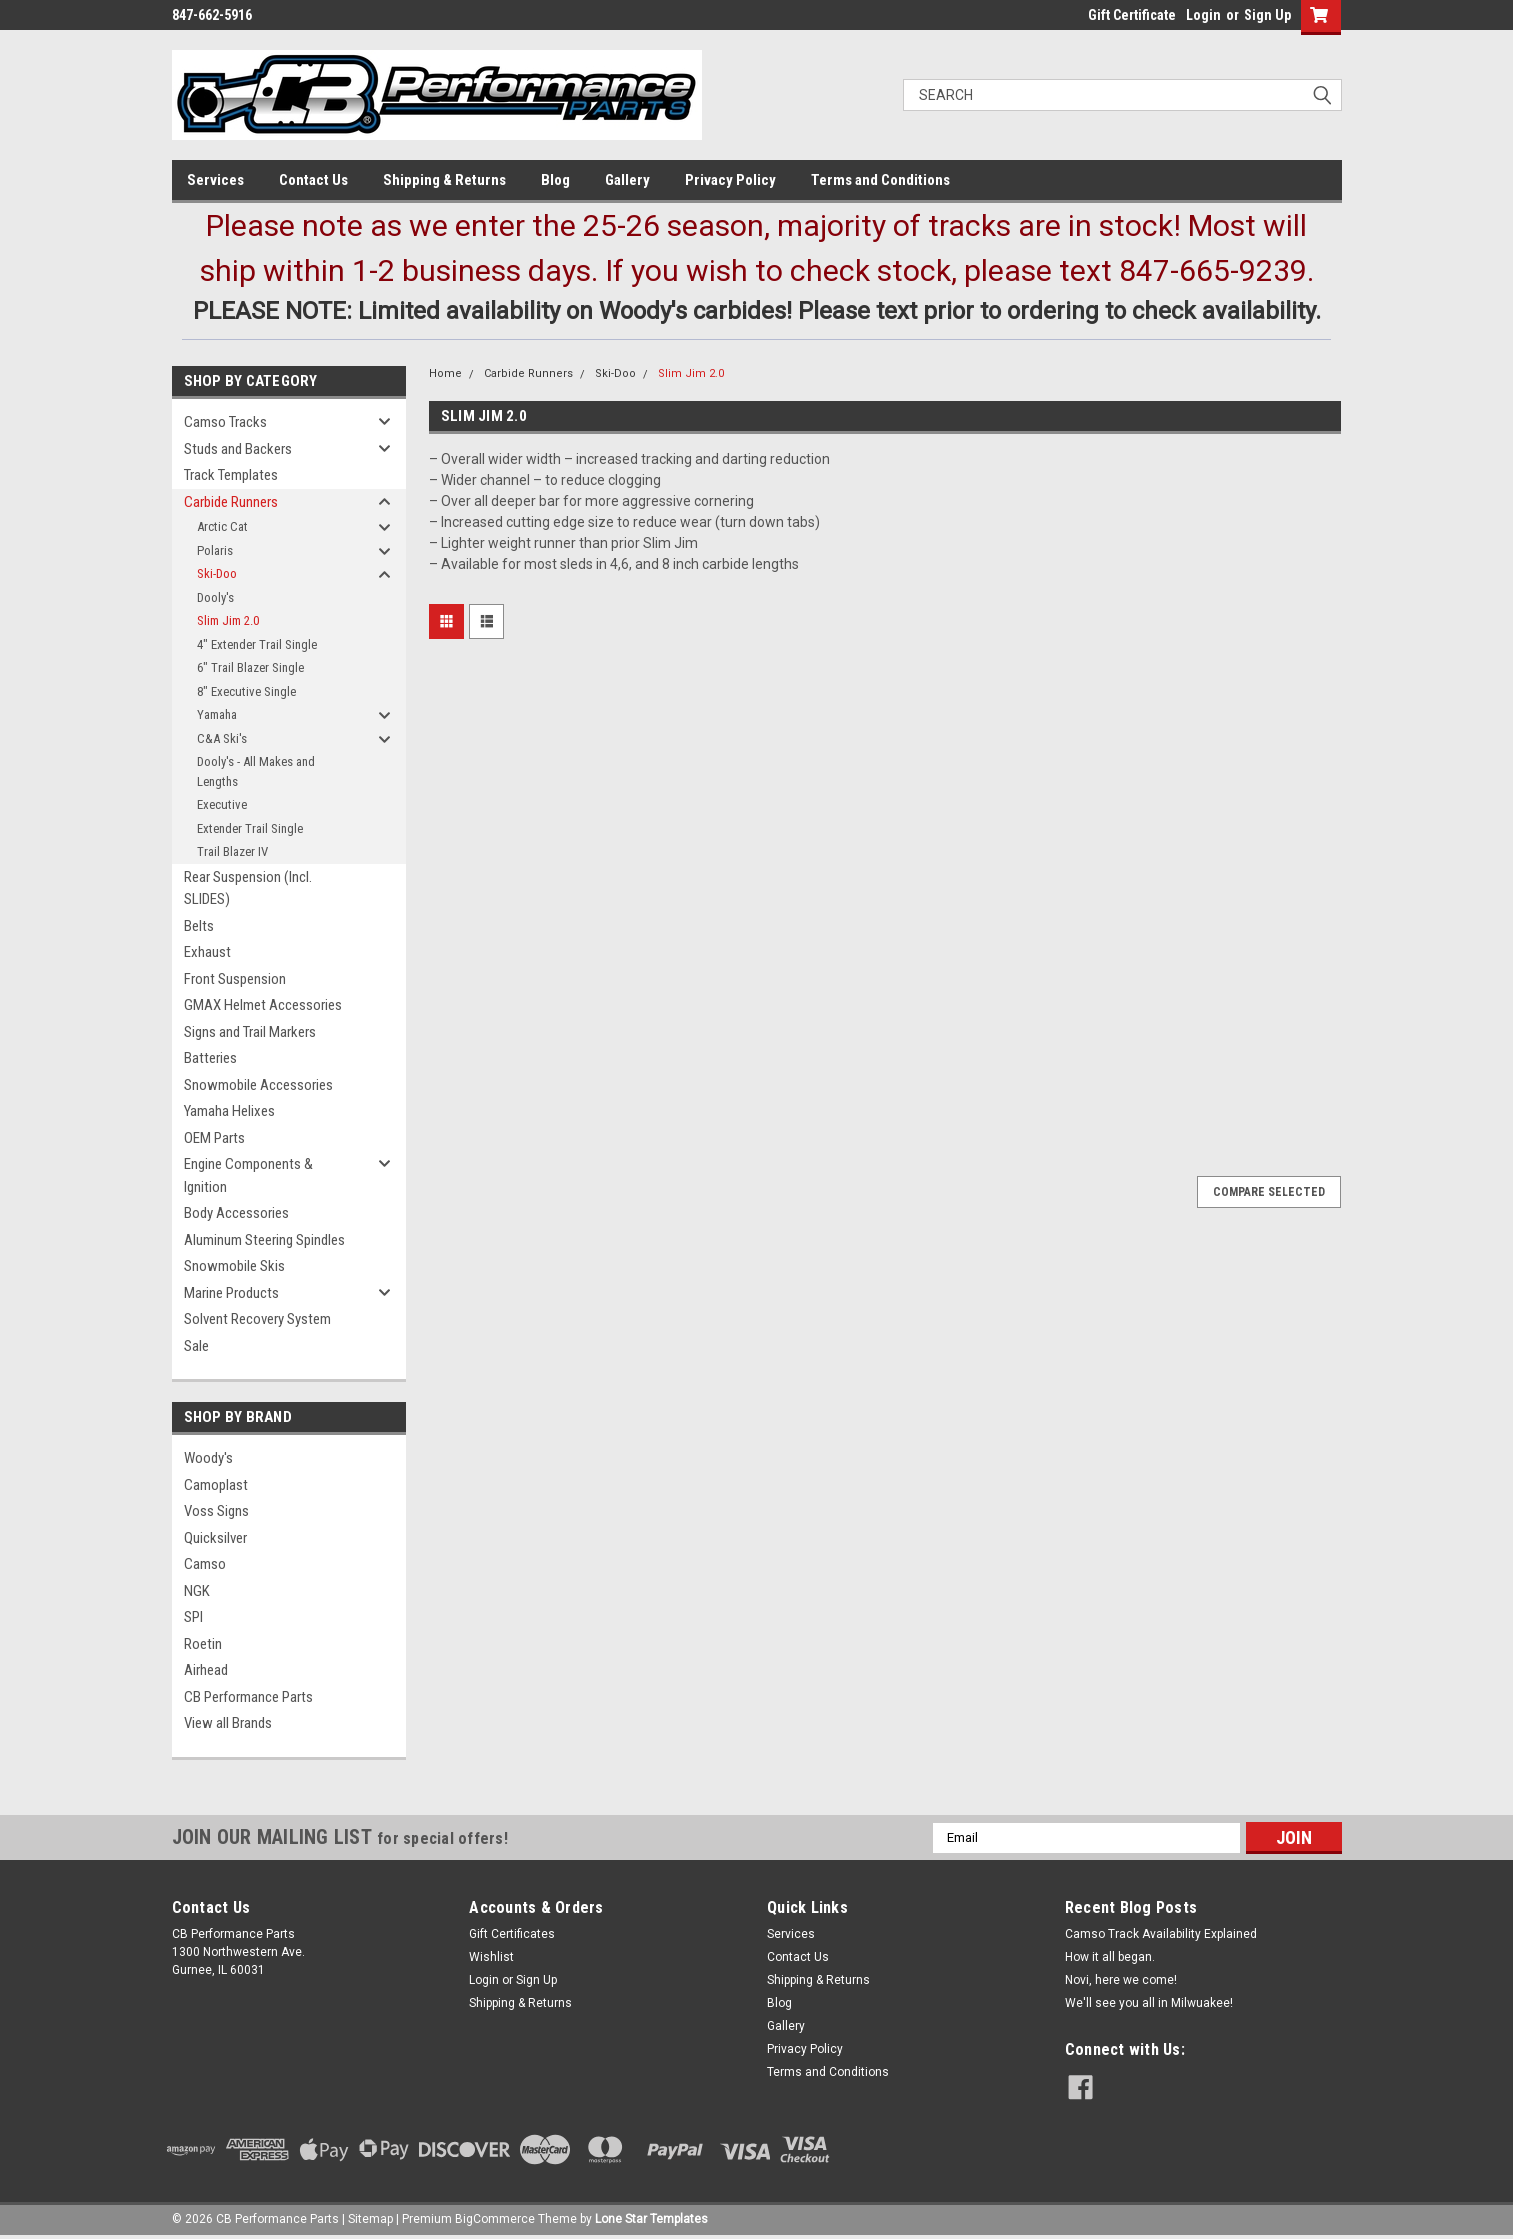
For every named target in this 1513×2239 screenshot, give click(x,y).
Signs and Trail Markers (250, 1032)
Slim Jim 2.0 (228, 620)
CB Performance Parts (248, 1697)
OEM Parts (214, 1138)
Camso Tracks (225, 422)
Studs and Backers (238, 449)
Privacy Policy (730, 180)
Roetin (203, 1644)
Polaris (215, 550)
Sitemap (370, 2219)
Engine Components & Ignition (248, 1175)
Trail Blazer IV (232, 851)
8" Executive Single (246, 691)
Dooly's (215, 597)
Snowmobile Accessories (258, 1085)
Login (1203, 15)
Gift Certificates (512, 1934)
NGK (197, 1591)
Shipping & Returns (444, 180)
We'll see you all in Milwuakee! (1149, 2003)
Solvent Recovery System (257, 1319)
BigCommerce (495, 2219)
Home (445, 373)
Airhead (206, 1670)
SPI (193, 1617)
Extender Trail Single (250, 828)
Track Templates (231, 475)
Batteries (210, 1058)
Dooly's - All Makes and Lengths (256, 771)
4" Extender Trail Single (257, 644)
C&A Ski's (222, 738)
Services (215, 180)
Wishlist (491, 1957)
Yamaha (217, 714)
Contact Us (313, 180)
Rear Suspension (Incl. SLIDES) (248, 888)
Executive (222, 804)
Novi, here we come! (1121, 1980)
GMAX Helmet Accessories (263, 1005)
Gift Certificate (1132, 15)
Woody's (208, 1458)
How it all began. (1110, 1957)
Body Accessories (236, 1213)
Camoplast (216, 1485)
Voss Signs (216, 1511)
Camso (205, 1564)
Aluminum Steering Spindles (264, 1240)
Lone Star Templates (651, 2219)
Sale (196, 1346)
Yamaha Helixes (229, 1111)
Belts (199, 926)
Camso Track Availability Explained (1161, 1934)
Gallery (627, 180)
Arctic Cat (222, 526)
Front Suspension (235, 979)
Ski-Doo (217, 573)
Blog (555, 180)
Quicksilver (215, 1538)
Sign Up (1267, 15)
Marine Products (231, 1293)
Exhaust (207, 952)
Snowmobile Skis (234, 1266)
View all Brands (228, 1723)
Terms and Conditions (880, 180)
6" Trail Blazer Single (250, 667)
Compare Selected (1269, 1192)
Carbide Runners (231, 502)
